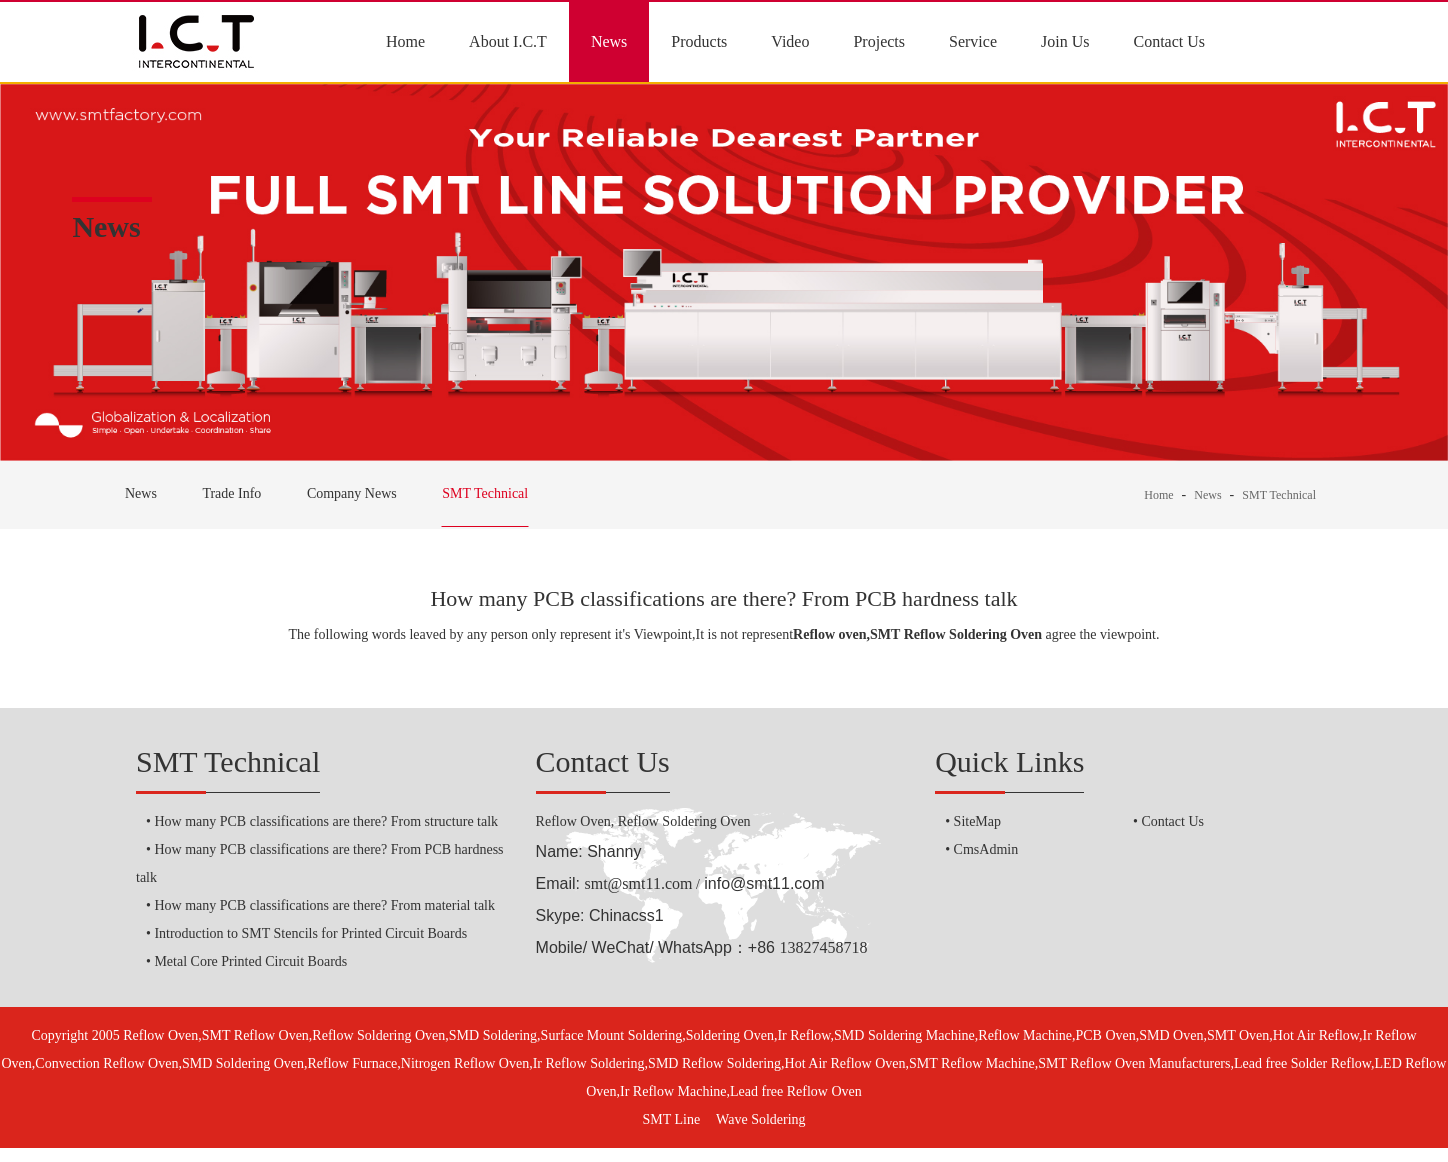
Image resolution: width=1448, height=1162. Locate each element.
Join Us (1065, 41)
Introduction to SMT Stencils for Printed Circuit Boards (310, 933)
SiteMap (977, 821)
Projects (879, 41)
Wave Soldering (760, 1119)
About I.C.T (508, 41)
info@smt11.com (764, 883)
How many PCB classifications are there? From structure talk (326, 821)
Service (973, 41)
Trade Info (231, 493)
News (609, 41)
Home (405, 41)
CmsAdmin (986, 849)
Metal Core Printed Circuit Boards (250, 961)
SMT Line (671, 1119)
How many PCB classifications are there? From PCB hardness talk (723, 598)
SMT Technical (485, 493)
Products (699, 41)
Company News (352, 493)
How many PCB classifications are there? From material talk (324, 905)
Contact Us (1169, 41)
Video (790, 41)
